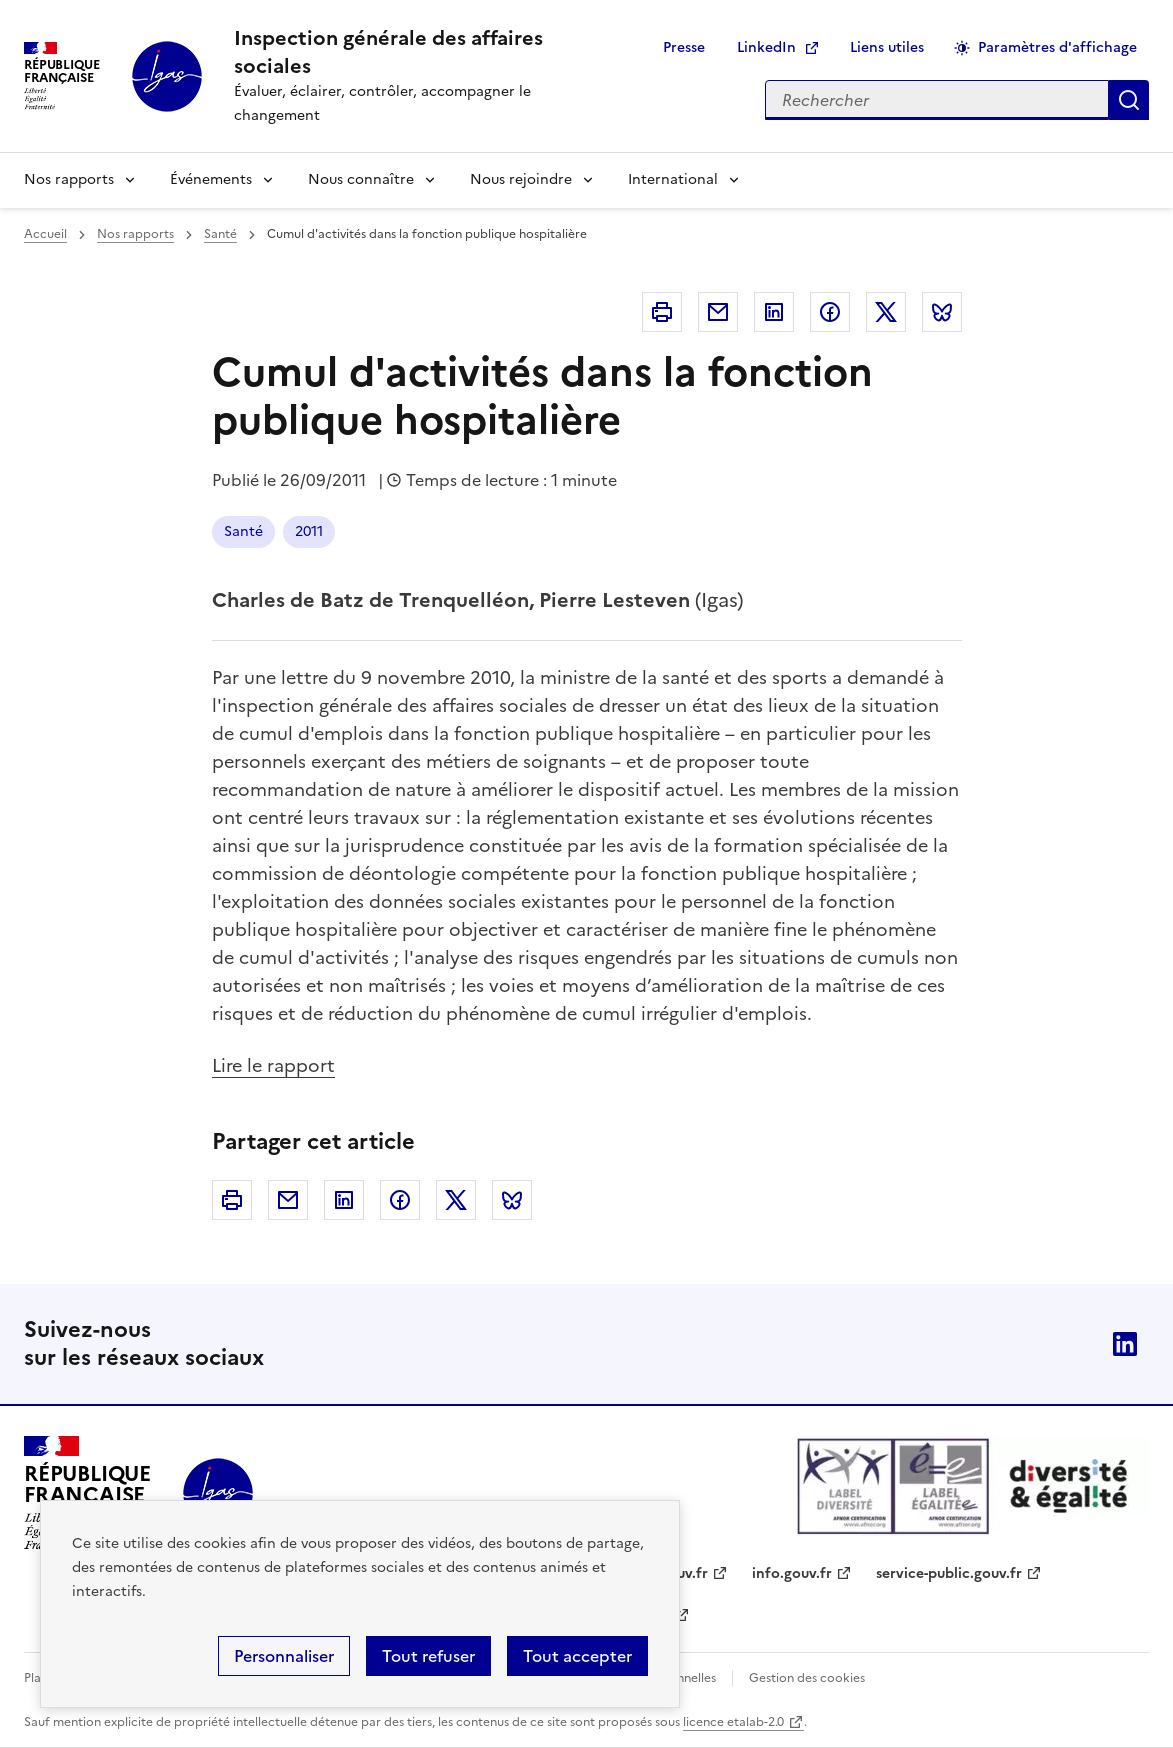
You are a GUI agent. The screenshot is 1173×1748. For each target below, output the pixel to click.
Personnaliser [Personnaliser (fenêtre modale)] (284, 1656)
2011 (309, 531)
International (673, 179)
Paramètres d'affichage (1057, 47)
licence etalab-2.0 (733, 1722)
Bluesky (942, 312)
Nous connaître (361, 179)
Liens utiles (887, 47)
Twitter (886, 312)
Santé (220, 234)
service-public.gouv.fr (949, 1573)
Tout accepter (577, 1656)
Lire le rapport (273, 1065)
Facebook (830, 312)
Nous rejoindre (521, 179)
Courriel (718, 312)
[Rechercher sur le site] (937, 100)
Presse (684, 47)
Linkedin (774, 312)
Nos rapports (69, 179)
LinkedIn (766, 47)
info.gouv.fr (792, 1573)
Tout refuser (428, 1656)
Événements (211, 179)
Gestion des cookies (807, 1678)
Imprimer (662, 312)
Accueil (45, 234)
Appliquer (1129, 100)
